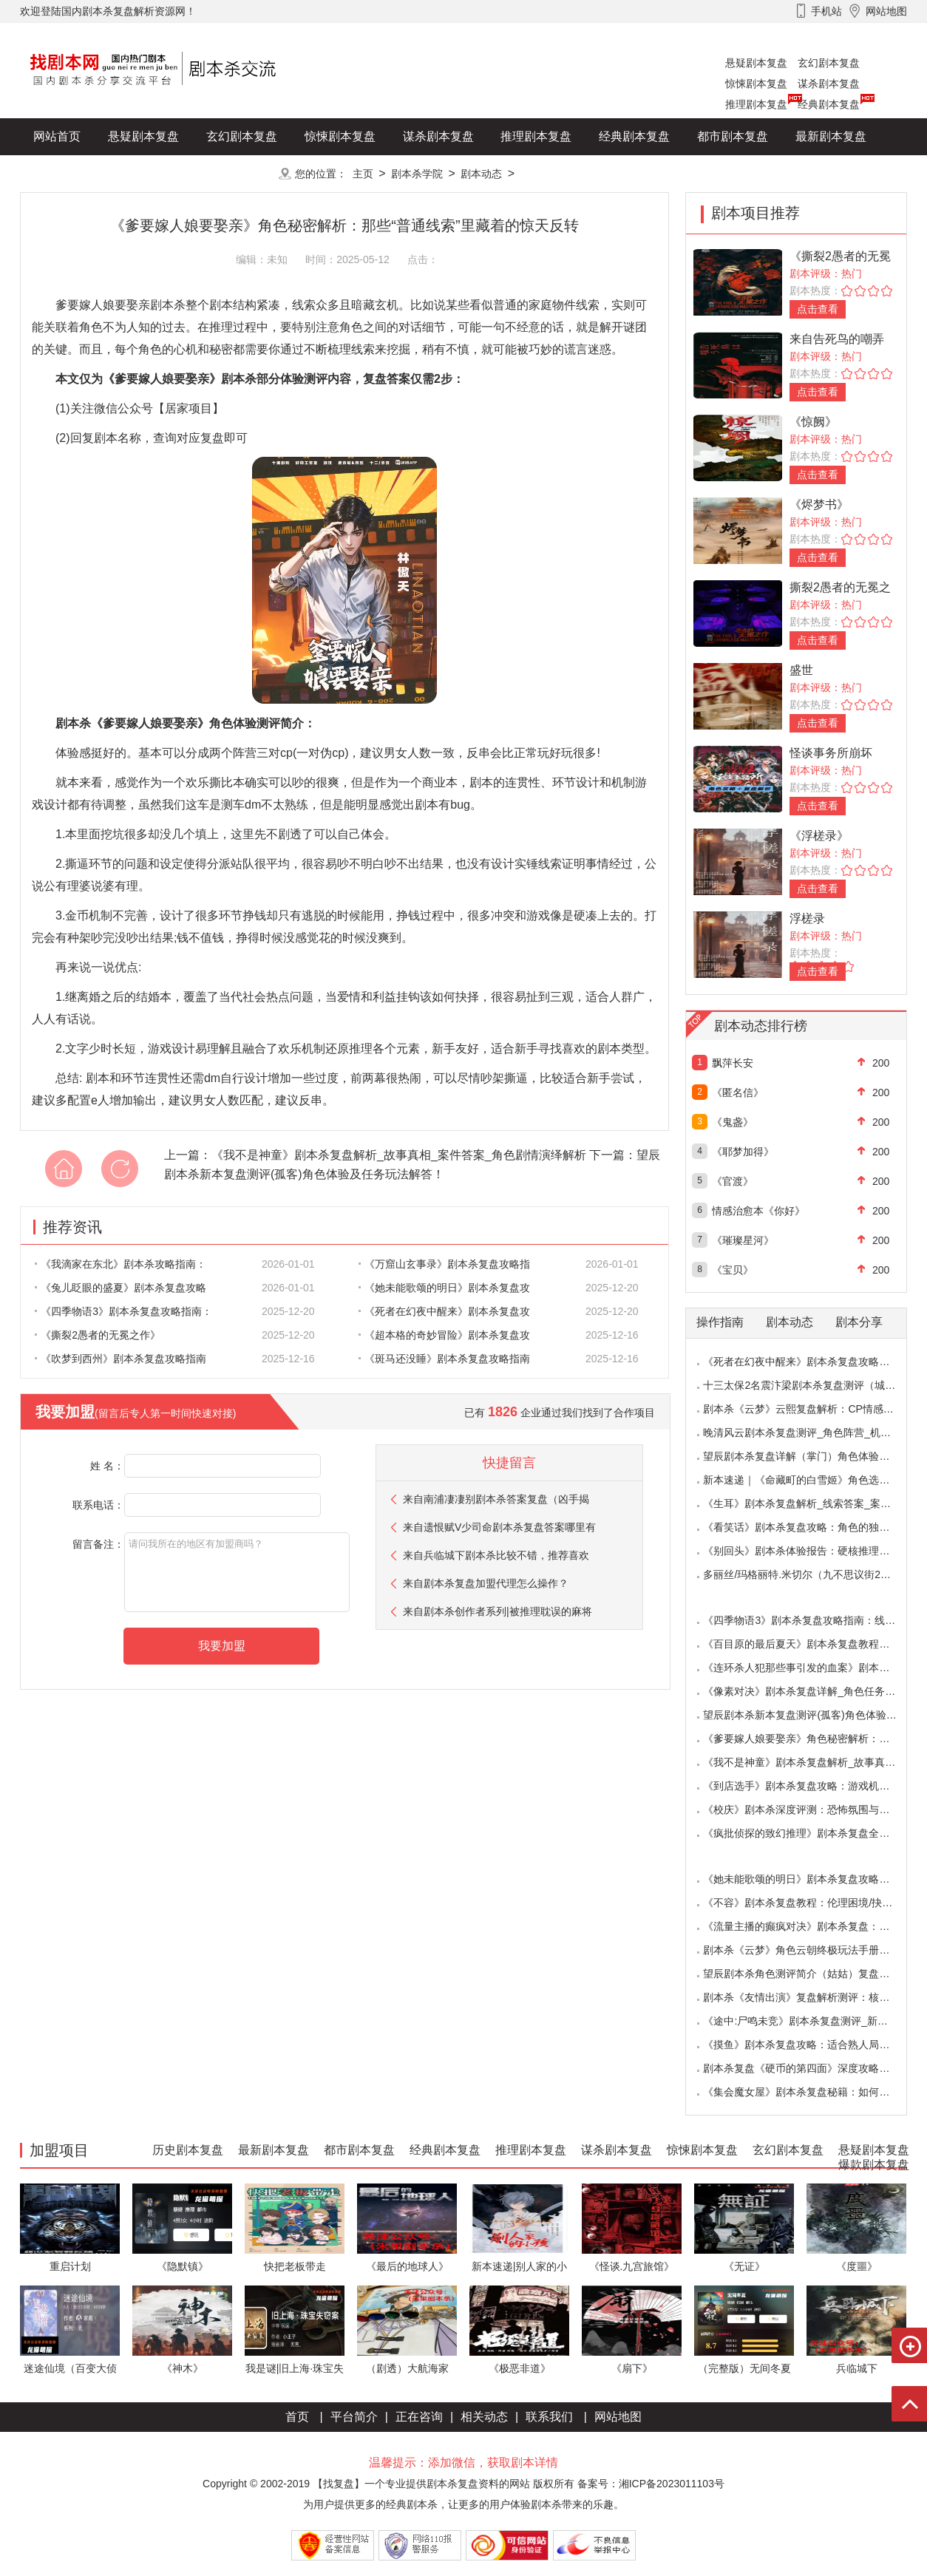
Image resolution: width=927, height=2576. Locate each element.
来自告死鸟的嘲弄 (837, 339)
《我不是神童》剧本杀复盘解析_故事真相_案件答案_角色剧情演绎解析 (398, 1155)
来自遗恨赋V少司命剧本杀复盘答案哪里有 (499, 1527)
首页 (297, 2416)
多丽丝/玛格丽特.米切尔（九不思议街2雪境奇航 (812, 1574)
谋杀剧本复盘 (829, 83)
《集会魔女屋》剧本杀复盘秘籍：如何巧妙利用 (811, 2092)
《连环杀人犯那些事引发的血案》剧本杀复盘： (811, 1667)
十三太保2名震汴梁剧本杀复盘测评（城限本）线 (814, 1385)
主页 (363, 174)
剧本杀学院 (417, 174)
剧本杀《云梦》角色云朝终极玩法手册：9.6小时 (813, 1950)
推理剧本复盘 (756, 104)
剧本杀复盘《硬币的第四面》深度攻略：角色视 (811, 2068)
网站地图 (618, 2416)
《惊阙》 (813, 421)
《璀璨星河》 (743, 1240)
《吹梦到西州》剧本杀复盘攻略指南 (120, 1359)
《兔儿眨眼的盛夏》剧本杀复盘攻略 (120, 1288)
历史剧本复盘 (68, 173)
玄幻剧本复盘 (829, 63)
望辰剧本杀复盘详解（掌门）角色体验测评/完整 (813, 1456)
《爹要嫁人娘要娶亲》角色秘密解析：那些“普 (808, 1738)
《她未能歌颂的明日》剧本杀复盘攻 (444, 1288)
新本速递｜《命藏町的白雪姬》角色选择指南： (811, 1480)
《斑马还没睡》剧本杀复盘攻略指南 (444, 1359)
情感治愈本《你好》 (758, 1211)
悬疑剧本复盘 (756, 63)
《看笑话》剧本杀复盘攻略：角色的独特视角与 (811, 1527)
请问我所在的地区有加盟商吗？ (237, 1572)
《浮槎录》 (819, 835)
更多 (242, 173)
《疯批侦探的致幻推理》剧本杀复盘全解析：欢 (811, 1833)
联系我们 (549, 2416)
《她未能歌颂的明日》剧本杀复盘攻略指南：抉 (811, 1879)
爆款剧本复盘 (167, 173)
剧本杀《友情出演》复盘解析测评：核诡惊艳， (811, 1997)
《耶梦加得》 (743, 1152)
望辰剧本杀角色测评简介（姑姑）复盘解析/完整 (813, 1973)
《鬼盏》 (732, 1122)
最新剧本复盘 (830, 136)
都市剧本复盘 (732, 136)
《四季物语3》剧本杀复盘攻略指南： (123, 1311)
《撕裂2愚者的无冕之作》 (97, 1335)
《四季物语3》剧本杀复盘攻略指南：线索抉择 (809, 1620)
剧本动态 (481, 174)
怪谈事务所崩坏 (831, 753)
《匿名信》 (738, 1092)
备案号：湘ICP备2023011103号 (650, 2484)
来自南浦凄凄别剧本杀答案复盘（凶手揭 (496, 1499)
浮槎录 (807, 918)
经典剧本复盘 (829, 104)
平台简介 (354, 2416)
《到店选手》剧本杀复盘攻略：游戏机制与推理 (811, 1786)
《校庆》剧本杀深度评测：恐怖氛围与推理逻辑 (811, 1809)
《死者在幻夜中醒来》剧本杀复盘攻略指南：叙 (811, 1361)
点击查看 (817, 309)
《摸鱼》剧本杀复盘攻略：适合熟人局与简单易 (811, 2044)
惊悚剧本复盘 (756, 83)
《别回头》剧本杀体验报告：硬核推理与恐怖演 (811, 1551)
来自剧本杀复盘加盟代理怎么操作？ (485, 1583)
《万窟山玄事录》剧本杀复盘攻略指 (444, 1264)
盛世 (801, 670)
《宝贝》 (732, 1270)
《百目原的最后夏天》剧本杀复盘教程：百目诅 (811, 1644)
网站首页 (57, 136)
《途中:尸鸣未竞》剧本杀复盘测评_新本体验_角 (813, 2021)
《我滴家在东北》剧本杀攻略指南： (120, 1264)
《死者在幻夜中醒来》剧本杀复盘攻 (444, 1311)
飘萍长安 (732, 1063)
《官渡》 (732, 1181)
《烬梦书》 (819, 504)
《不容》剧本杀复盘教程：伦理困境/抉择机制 (808, 1903)
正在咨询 (419, 2416)
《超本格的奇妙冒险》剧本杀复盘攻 (444, 1335)
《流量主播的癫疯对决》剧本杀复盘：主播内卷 (811, 1926)
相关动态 (484, 2416)
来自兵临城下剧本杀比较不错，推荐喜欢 (496, 1555)
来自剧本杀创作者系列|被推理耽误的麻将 (497, 1611)
